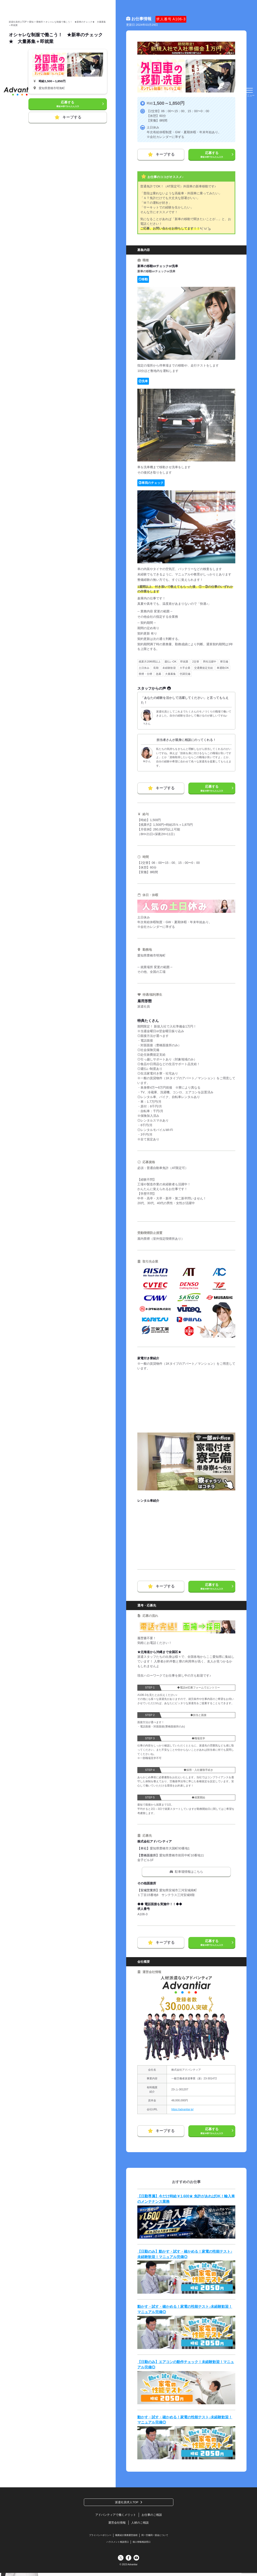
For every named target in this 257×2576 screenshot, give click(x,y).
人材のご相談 (140, 2525)
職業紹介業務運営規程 (126, 2538)
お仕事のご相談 (152, 2517)
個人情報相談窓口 (142, 2545)
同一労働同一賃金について (154, 2538)
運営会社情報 (117, 2525)
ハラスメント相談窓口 (117, 2545)
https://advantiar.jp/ (183, 2109)
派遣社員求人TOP (126, 2504)
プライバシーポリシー (100, 2538)
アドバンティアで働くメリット (115, 2517)
